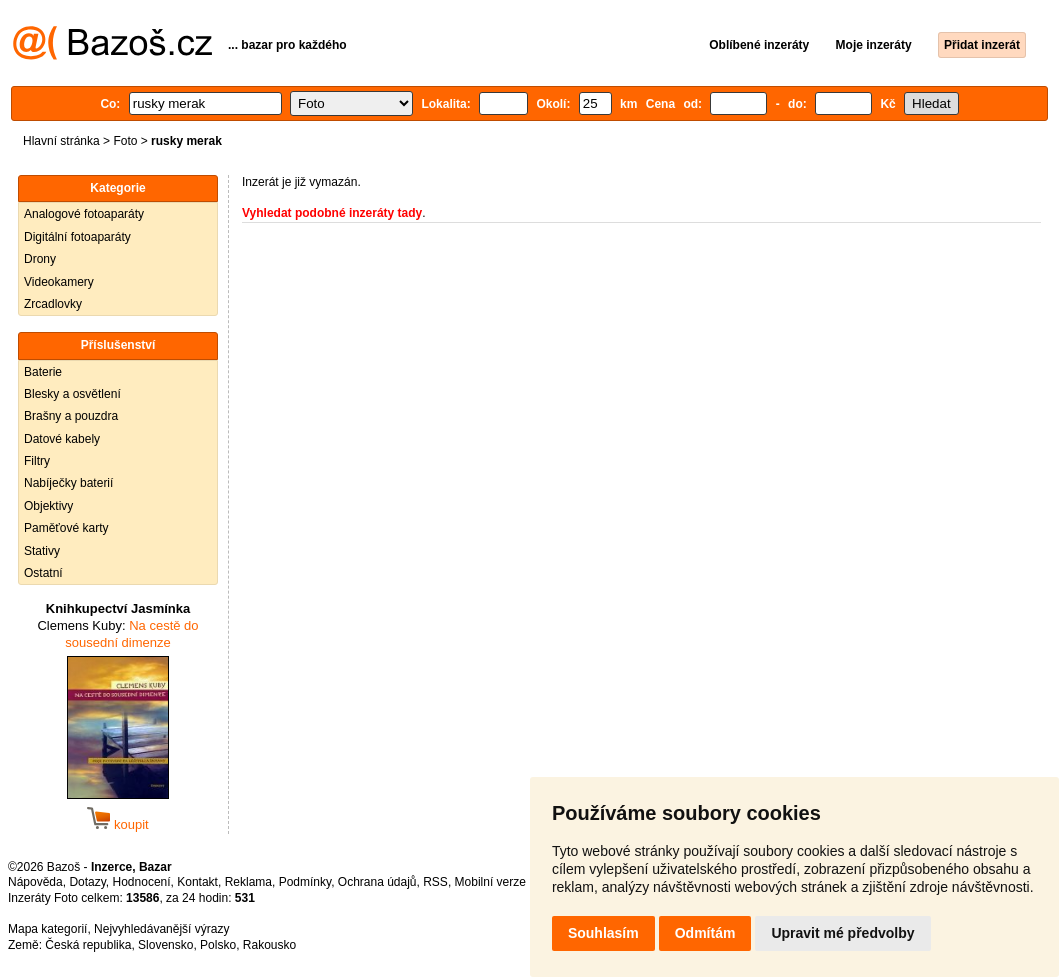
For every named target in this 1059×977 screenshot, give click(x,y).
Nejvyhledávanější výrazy (161, 929)
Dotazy (87, 882)
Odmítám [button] (705, 933)
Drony (40, 259)
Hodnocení (142, 882)
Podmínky (305, 882)
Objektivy (48, 506)
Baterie (43, 372)
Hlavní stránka (61, 141)
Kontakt (197, 882)
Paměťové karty (66, 528)
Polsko (218, 945)
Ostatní (43, 573)
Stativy (42, 551)
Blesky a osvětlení (72, 394)
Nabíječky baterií (68, 483)
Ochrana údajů (377, 882)
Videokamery (59, 282)
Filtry (37, 461)
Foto (125, 141)
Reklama (248, 882)
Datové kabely (62, 439)
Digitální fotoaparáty (77, 237)
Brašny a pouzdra (71, 416)
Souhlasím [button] (603, 933)
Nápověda (35, 882)
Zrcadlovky (53, 304)
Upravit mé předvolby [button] (842, 933)
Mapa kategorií (47, 929)
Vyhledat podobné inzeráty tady (332, 213)
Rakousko (269, 945)
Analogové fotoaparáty (84, 214)
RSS (435, 882)
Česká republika (88, 945)
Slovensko (165, 945)
